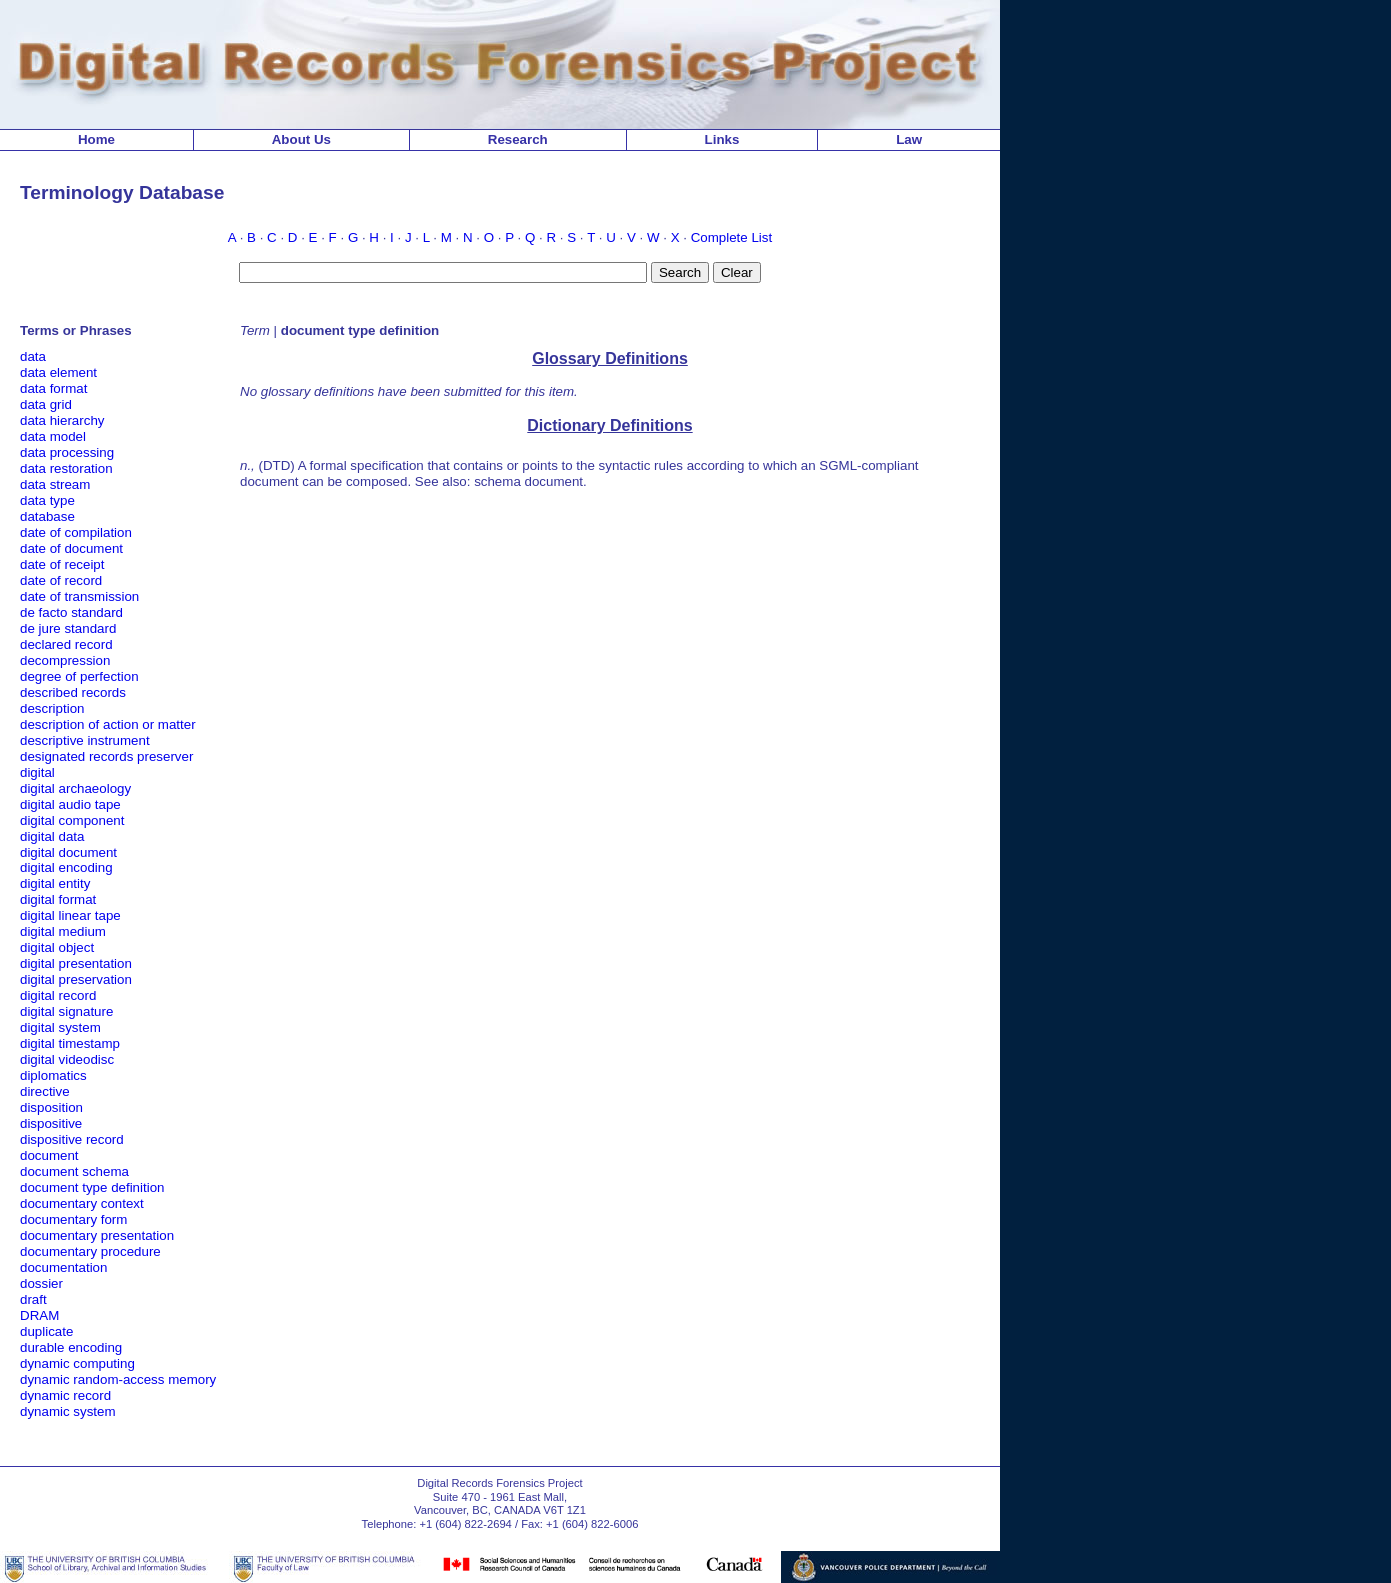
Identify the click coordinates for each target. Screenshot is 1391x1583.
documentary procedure (90, 1251)
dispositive (51, 1123)
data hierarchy (62, 420)
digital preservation (76, 979)
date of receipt (62, 564)
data (33, 356)
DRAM (39, 1315)
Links (722, 139)
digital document (68, 852)
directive (45, 1091)
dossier (41, 1283)
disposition (51, 1107)
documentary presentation (97, 1235)
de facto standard (71, 612)
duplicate (46, 1331)
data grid (46, 404)
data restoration (66, 468)
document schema (74, 1171)
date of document (71, 548)
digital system (60, 1027)
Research (518, 139)
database (47, 516)
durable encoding (71, 1347)
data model (53, 436)
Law (909, 139)
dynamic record (65, 1395)
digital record (58, 995)
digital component (72, 820)
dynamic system (68, 1411)
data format (53, 388)
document (49, 1155)
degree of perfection (79, 676)
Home (96, 139)
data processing (67, 452)
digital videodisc (67, 1059)
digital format (58, 899)
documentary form (73, 1219)
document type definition (92, 1187)
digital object (57, 947)
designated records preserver (106, 756)
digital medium (63, 931)
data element (58, 372)
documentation (63, 1267)
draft (33, 1299)
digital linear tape (70, 915)
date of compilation (76, 532)
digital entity (55, 883)
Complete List (732, 237)
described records (73, 692)
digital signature (66, 1011)
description (52, 708)
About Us (301, 139)
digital (37, 772)
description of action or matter (108, 724)
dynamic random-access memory (118, 1379)
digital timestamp (70, 1043)
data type (47, 500)
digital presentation (76, 963)
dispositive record (72, 1139)
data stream (55, 484)
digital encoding (66, 867)
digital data (52, 836)
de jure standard (68, 628)
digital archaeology (75, 788)
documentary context (82, 1203)
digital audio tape (70, 804)
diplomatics (53, 1075)
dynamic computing (77, 1363)
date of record (61, 580)
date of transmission (79, 596)
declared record (66, 644)
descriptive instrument (85, 740)
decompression (65, 660)
